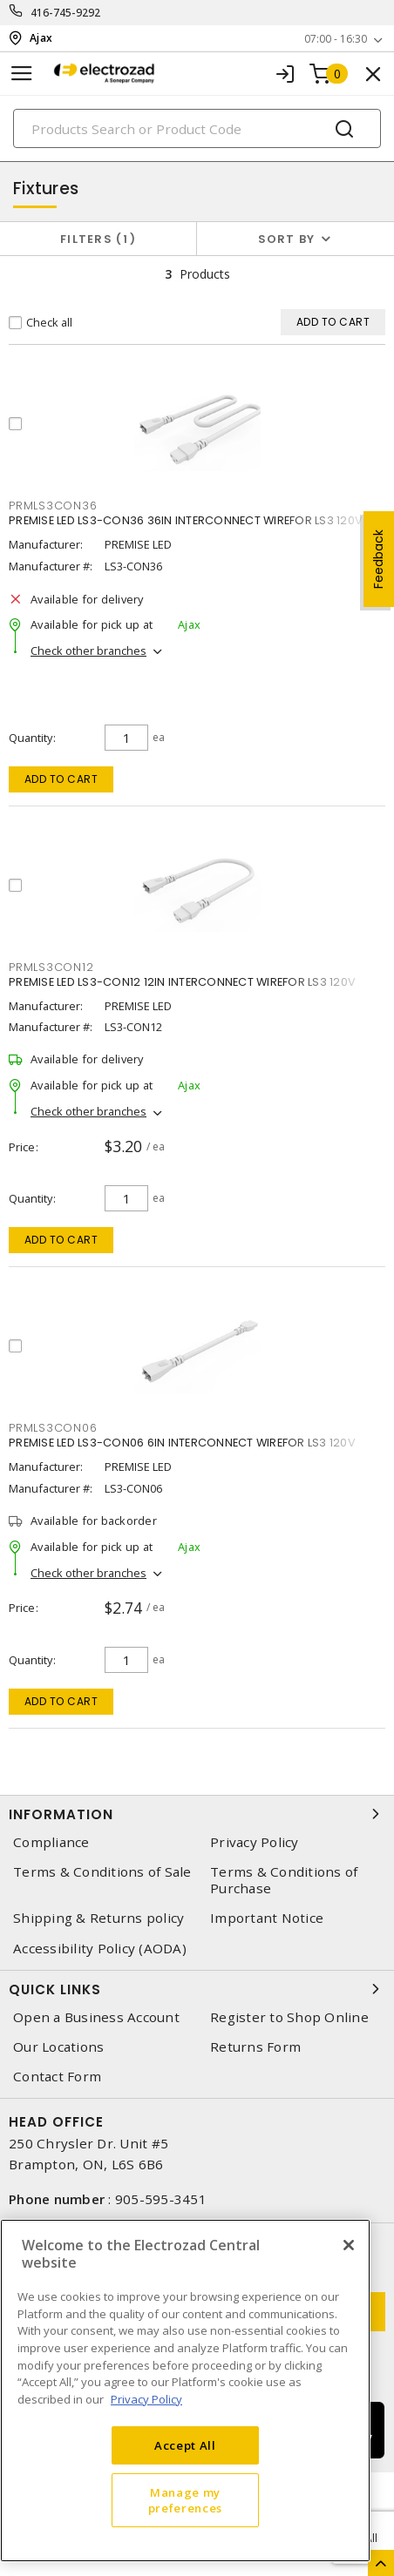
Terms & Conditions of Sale (102, 1872)
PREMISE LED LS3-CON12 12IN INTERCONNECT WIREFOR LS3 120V (182, 981)
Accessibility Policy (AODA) (100, 1948)
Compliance (51, 1842)
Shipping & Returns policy (98, 1918)
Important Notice (266, 1918)
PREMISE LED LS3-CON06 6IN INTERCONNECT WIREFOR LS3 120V (182, 1442)
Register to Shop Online (289, 2017)
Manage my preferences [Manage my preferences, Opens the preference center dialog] (185, 2500)
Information (197, 1814)
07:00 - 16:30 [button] (335, 38)
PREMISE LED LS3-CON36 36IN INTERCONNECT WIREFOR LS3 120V (186, 520)
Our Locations (58, 2047)
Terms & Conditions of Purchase (283, 1880)
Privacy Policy (254, 1842)
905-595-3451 (161, 2199)
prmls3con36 (53, 505)
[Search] (197, 128)
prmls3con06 (53, 1427)
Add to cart (61, 779)
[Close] (348, 2245)
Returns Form (255, 2047)
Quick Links (197, 1989)
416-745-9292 (66, 12)
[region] (185, 2390)
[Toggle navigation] (22, 74)
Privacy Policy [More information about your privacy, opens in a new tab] (146, 2399)
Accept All (185, 2445)
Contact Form (57, 2076)
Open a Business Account (96, 2017)
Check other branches (88, 650)
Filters (98, 239)
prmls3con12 (51, 967)
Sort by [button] (287, 239)
